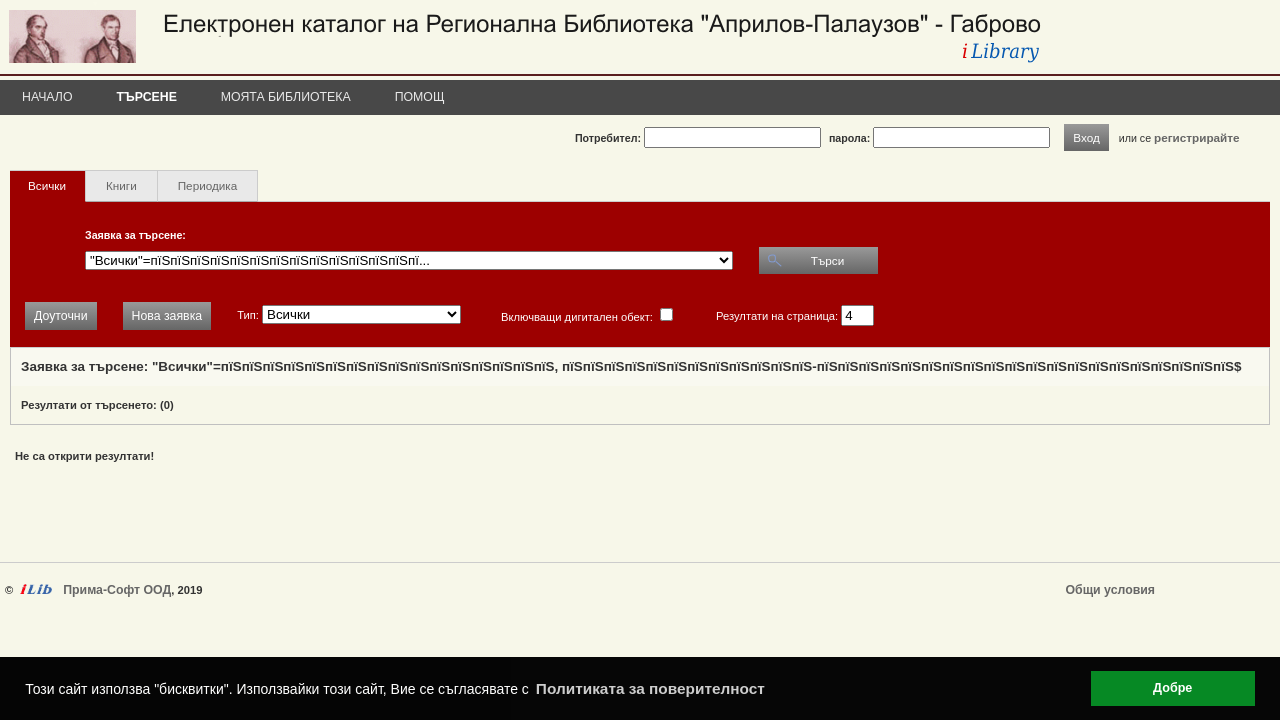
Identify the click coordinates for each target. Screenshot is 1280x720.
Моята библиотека (286, 97)
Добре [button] (1172, 688)
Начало (47, 97)
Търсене (147, 97)
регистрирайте (1197, 137)
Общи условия (1110, 590)
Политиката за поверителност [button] (650, 688)
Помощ (420, 97)
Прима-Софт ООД (117, 590)
